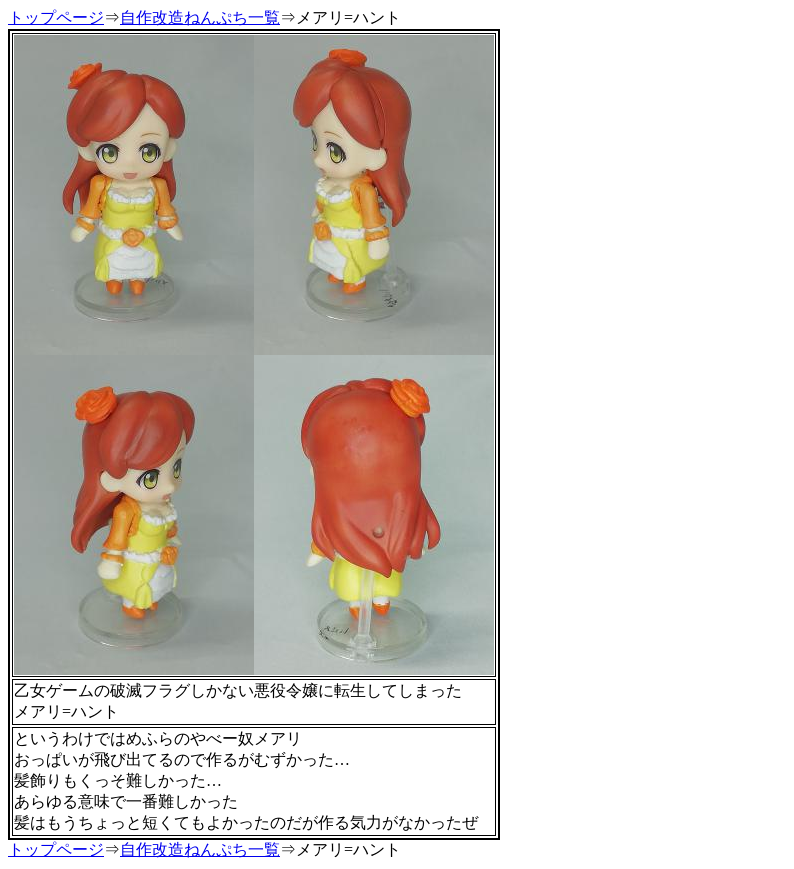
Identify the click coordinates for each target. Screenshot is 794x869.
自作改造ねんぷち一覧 (200, 17)
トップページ (56, 17)
